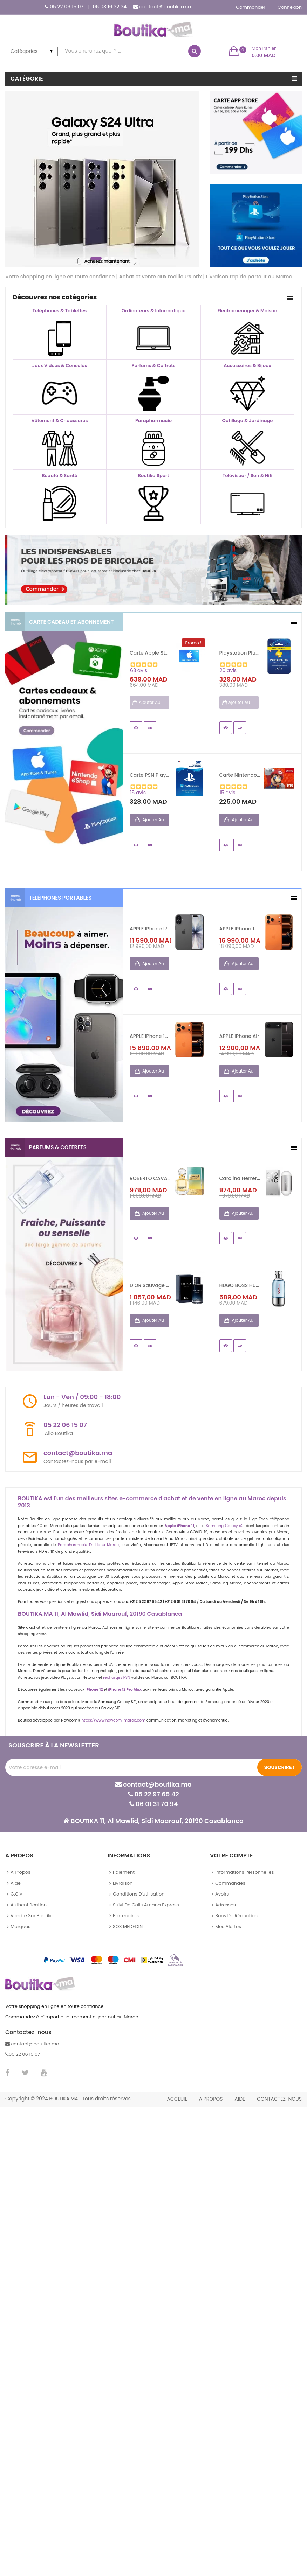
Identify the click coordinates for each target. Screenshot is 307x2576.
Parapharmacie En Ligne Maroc (88, 1545)
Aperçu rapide (136, 727)
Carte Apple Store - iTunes (150, 652)
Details (150, 727)
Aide (16, 1883)
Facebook (7, 2072)
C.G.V (16, 1894)
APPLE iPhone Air (239, 1036)
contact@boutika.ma (165, 6)
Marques (20, 1926)
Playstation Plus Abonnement (239, 652)
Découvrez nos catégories (55, 297)
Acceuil (177, 2098)
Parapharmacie (153, 420)
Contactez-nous (279, 2098)
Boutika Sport (153, 475)
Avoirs (222, 1894)
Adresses (225, 1904)
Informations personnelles (244, 1872)
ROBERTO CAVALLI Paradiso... (150, 1178)
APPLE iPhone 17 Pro (150, 1036)
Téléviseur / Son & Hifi (247, 475)
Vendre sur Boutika (32, 1915)
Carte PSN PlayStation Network (150, 775)
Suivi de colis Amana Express (146, 1904)
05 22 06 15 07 (66, 6)
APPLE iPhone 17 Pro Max (239, 928)
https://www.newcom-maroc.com (113, 1720)
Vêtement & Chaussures (59, 420)
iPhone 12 (94, 1689)
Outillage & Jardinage (247, 420)
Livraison (122, 1883)
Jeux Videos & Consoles (59, 365)
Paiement (124, 1872)
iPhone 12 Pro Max (125, 1689)
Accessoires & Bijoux (247, 365)
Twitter (25, 2072)
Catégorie (27, 79)
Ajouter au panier (152, 821)
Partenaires (126, 1915)
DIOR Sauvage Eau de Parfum (150, 1285)
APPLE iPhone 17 (149, 928)
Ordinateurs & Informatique (153, 310)
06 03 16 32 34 (110, 6)
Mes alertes (228, 1926)
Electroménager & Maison (248, 310)
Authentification (29, 1904)
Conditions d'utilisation (139, 1894)
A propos (20, 1872)
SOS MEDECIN (128, 1926)
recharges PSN (116, 1677)
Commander (250, 7)
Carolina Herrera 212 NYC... (239, 1178)
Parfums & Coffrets (154, 365)
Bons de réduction (236, 1915)
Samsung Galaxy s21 (225, 1525)
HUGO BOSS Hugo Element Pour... (239, 1285)
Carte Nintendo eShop (239, 775)
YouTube (44, 2072)
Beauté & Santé (59, 475)
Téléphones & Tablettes (60, 310)
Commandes (230, 1883)
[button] (252, 51)
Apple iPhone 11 (179, 1525)
